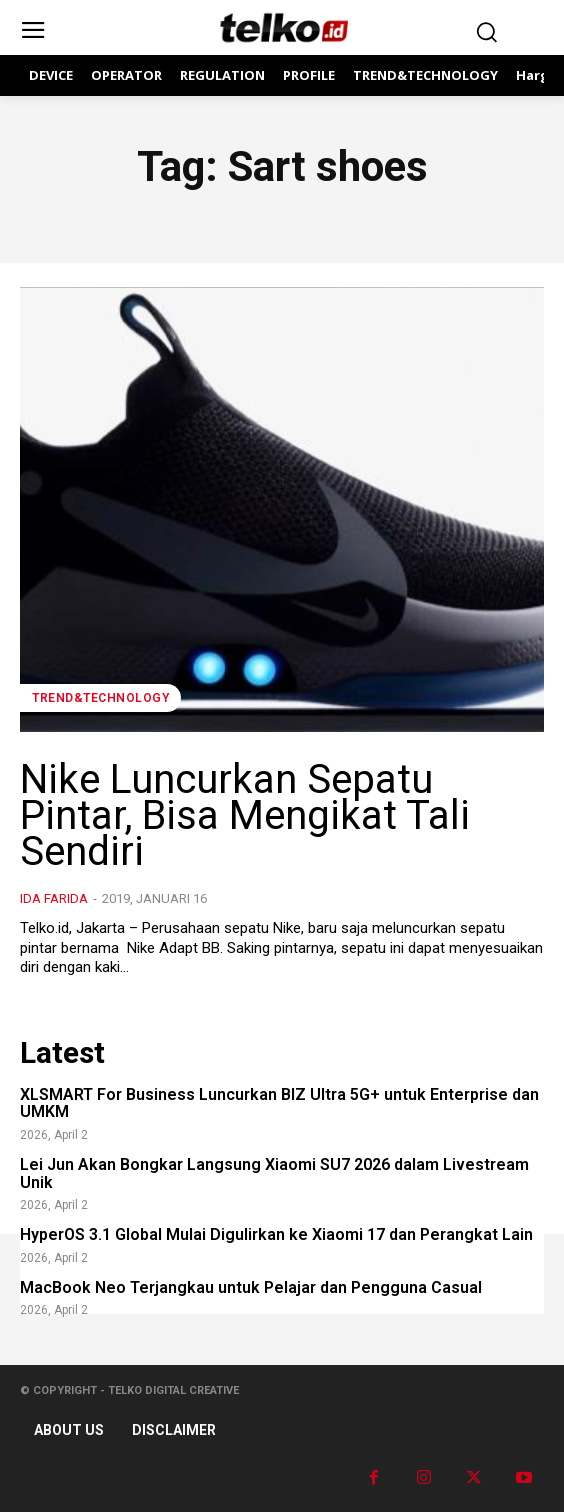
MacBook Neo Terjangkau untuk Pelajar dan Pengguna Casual (251, 1287)
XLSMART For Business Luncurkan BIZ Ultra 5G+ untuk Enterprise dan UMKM (279, 1103)
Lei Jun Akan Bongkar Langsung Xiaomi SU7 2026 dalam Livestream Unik (274, 1173)
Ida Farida (54, 898)
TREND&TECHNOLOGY (100, 698)
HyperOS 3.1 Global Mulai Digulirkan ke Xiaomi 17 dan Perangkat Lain (276, 1234)
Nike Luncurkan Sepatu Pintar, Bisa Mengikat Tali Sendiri (245, 815)
